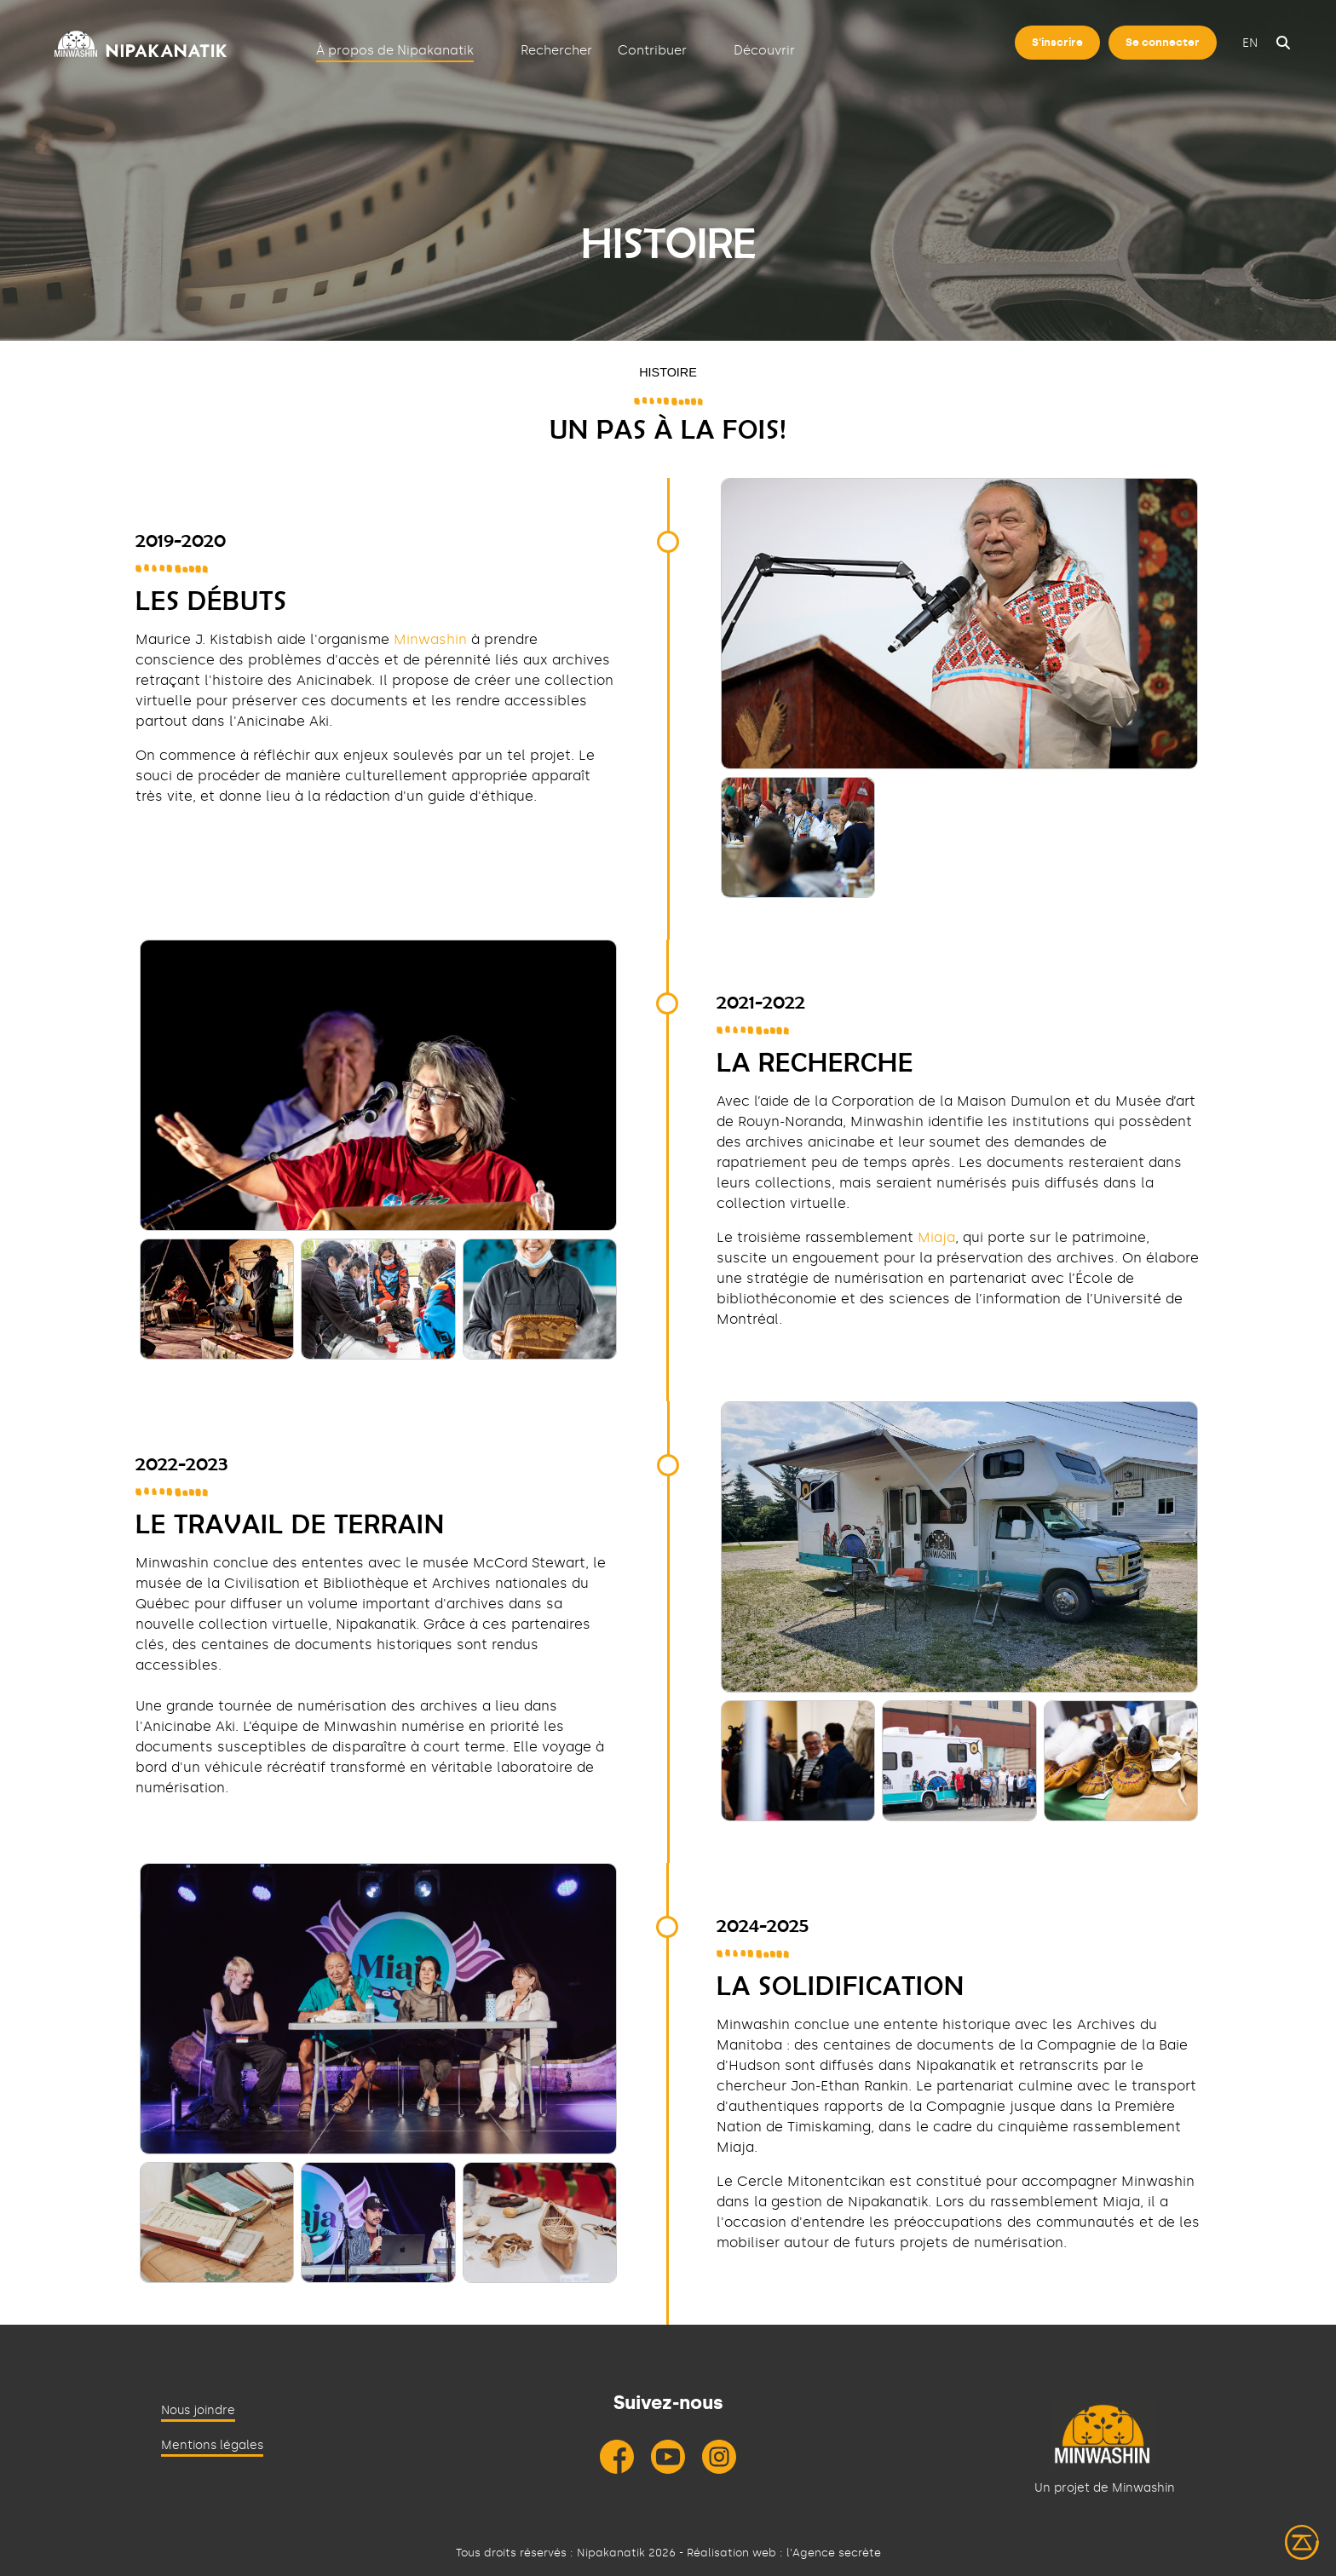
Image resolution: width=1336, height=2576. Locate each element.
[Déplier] (488, 49)
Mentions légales (212, 2445)
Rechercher (556, 50)
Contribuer (652, 50)
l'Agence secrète (833, 2552)
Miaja (936, 1237)
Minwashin (430, 639)
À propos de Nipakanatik (395, 50)
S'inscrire (1057, 42)
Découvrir (764, 50)
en (1250, 43)
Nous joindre (198, 2410)
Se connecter (1163, 42)
